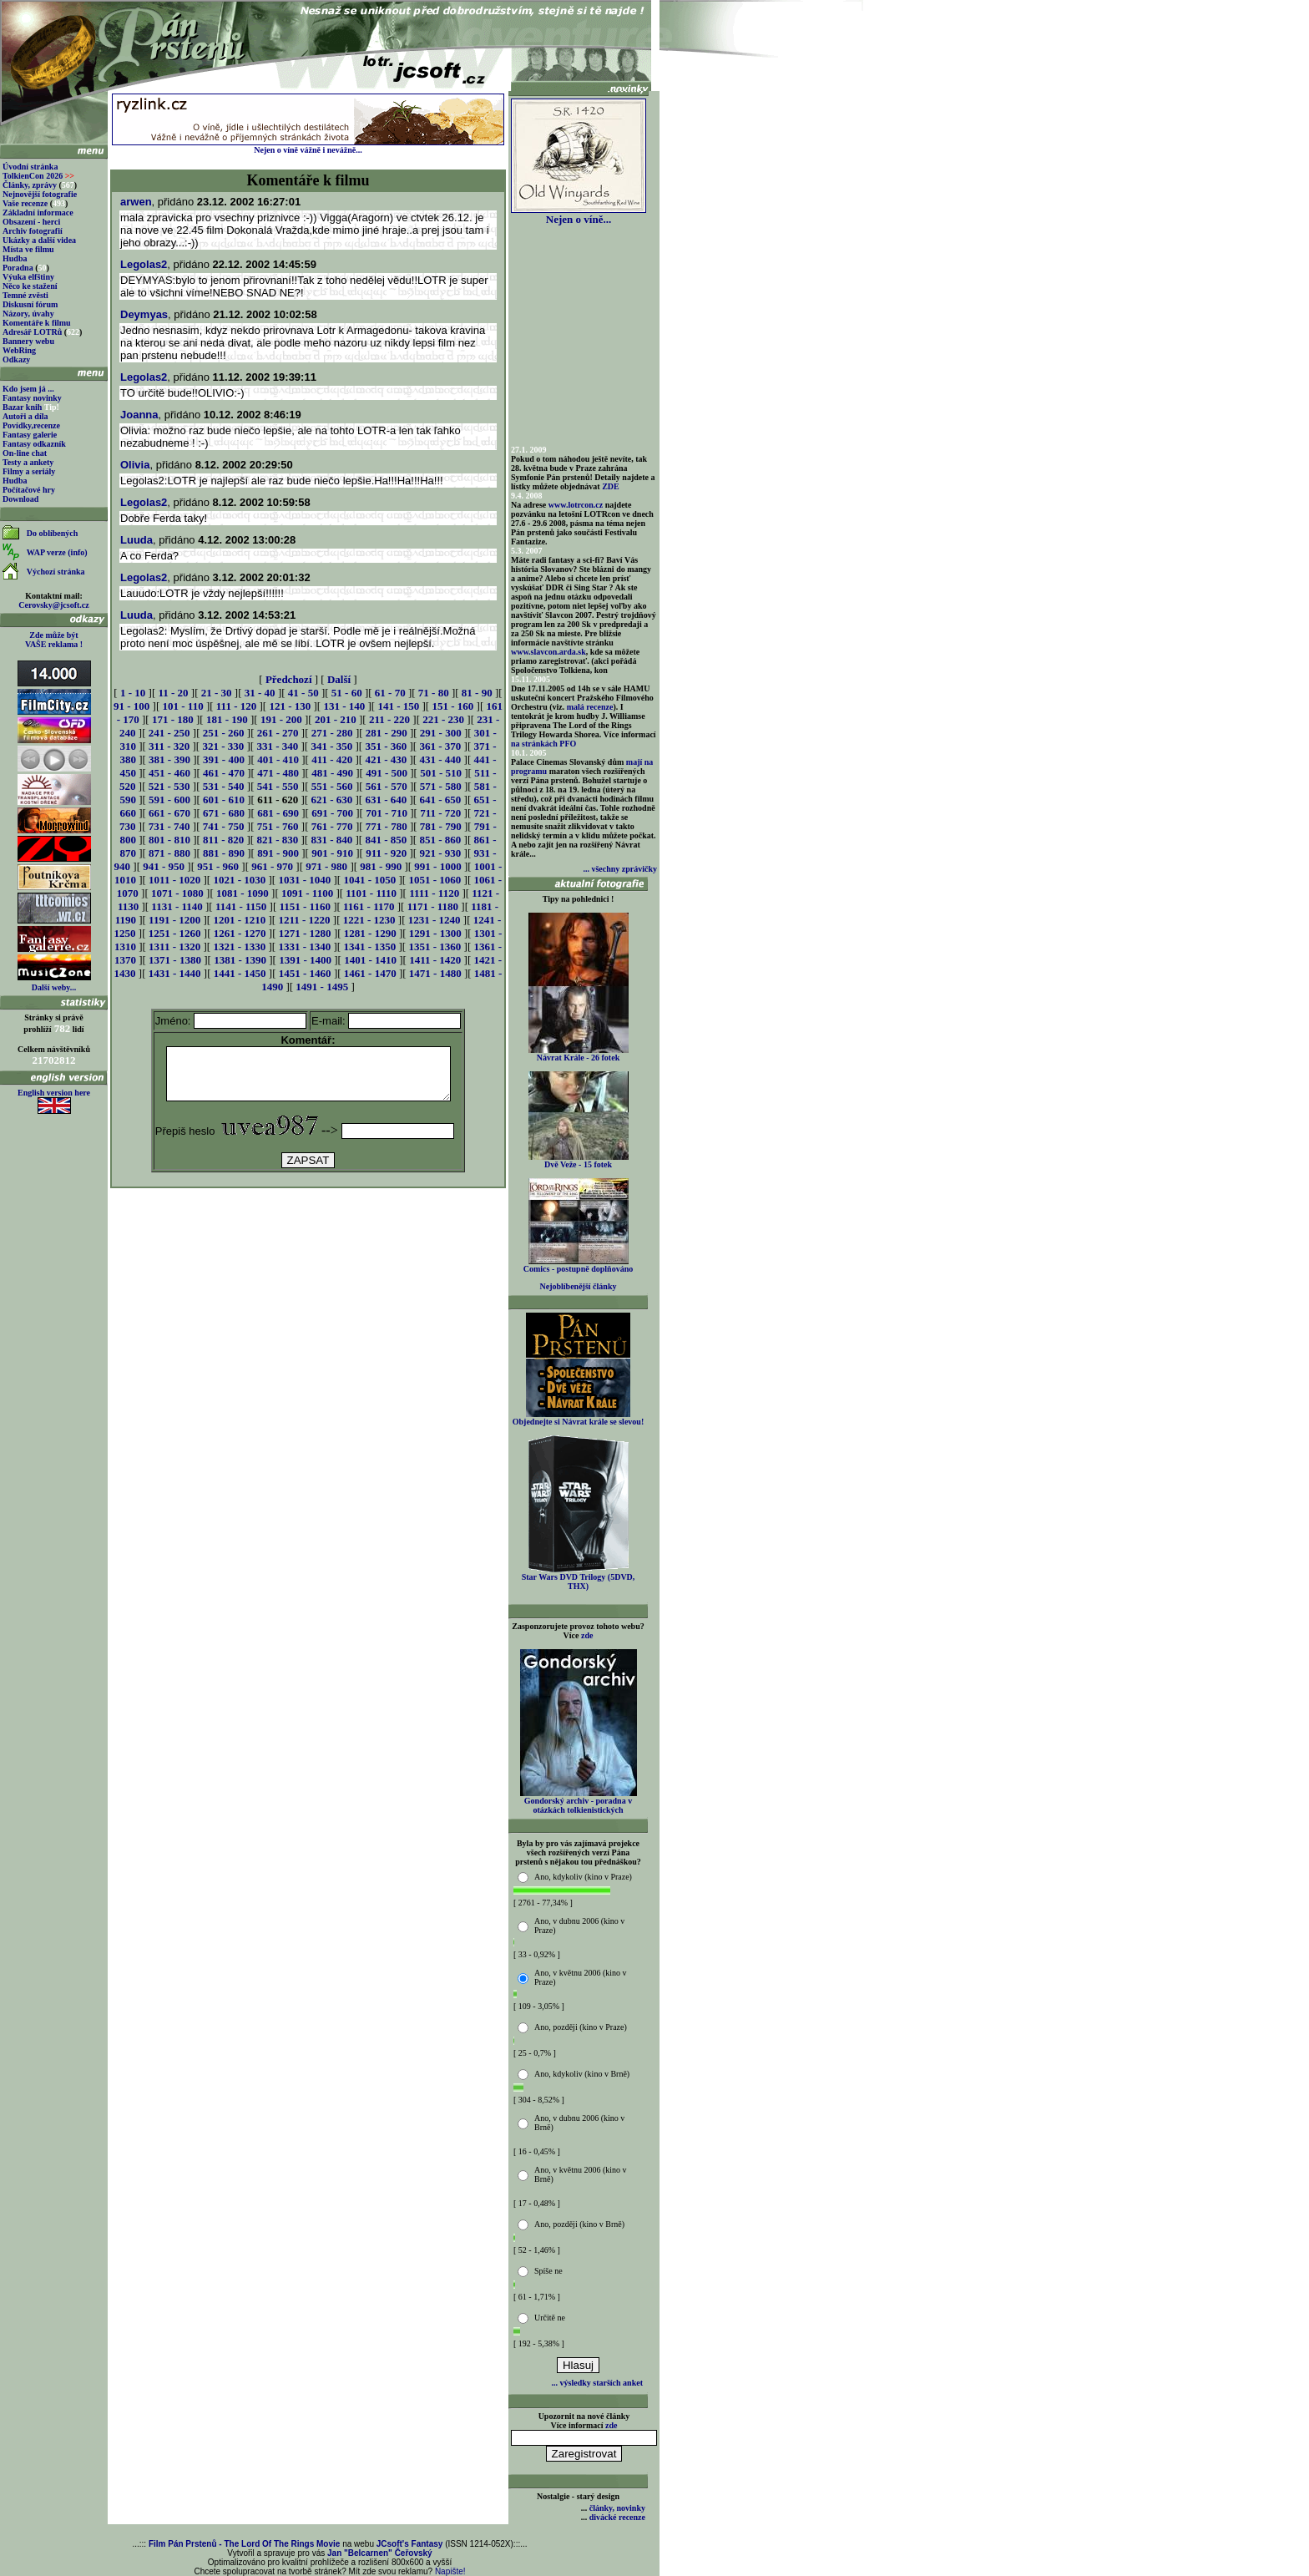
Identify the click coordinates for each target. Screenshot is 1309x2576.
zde (587, 1635)
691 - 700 (332, 813)
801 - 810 (169, 839)
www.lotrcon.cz (575, 504)
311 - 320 (169, 746)
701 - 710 (386, 813)
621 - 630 (331, 799)
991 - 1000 (437, 866)
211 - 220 (389, 719)
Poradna (18, 267)
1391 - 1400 (305, 960)
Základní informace (38, 212)
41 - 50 (303, 692)
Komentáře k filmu (37, 322)
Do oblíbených (52, 533)
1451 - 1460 (305, 973)
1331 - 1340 (304, 946)
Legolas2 (143, 264)
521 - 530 (169, 786)
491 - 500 (386, 773)
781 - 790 (441, 826)
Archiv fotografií (33, 230)
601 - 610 (224, 799)
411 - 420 (331, 759)
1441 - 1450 (240, 973)
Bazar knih (22, 407)
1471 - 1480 (435, 973)
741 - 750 (224, 826)
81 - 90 (477, 692)
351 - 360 (386, 746)
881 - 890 (224, 853)
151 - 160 (452, 706)
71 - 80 (433, 692)
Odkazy (16, 359)
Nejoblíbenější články (578, 1286)
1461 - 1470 (370, 973)
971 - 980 (326, 866)
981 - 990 (381, 866)
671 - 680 (224, 813)
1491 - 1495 (322, 986)
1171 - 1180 (432, 906)
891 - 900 (278, 853)
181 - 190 (227, 719)
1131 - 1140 (176, 906)
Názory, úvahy (28, 313)
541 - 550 (278, 786)
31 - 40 (260, 692)
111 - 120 (236, 706)
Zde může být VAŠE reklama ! (54, 639)
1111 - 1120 (434, 893)
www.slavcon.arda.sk (548, 651)
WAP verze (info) (57, 552)
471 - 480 (278, 773)
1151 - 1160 (305, 906)
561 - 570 (386, 786)
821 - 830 (277, 839)
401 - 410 (278, 759)
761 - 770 (332, 826)
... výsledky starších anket (597, 2382)
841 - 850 (386, 839)
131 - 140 (344, 706)
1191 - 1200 (174, 919)
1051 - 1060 (434, 879)
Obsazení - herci (31, 221)
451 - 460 (169, 773)
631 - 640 (386, 799)
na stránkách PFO (543, 743)
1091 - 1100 (307, 893)
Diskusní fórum (30, 304)
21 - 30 (216, 692)
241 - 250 (169, 732)
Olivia (134, 464)
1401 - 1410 (370, 960)
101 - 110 (183, 706)
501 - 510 (441, 773)
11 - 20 (173, 692)
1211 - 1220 (304, 919)
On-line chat (25, 453)
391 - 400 (224, 759)
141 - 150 (398, 706)
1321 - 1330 (239, 946)
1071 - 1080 (177, 893)
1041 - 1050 (369, 879)
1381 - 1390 (240, 960)
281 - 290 (386, 732)
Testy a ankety (28, 462)
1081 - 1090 (242, 893)
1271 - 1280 (305, 933)
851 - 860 (440, 839)
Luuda (136, 540)
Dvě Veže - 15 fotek (578, 1160)
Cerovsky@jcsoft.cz (53, 605)
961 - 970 (272, 866)
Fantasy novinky (32, 397)
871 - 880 (169, 853)
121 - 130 (290, 706)
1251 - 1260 (175, 933)
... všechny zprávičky (620, 868)
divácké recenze (617, 2517)
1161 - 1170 (368, 906)
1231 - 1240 (434, 919)
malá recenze (590, 706)
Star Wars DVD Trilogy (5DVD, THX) (578, 1578)
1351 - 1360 (434, 946)
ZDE (610, 486)
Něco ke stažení (30, 286)
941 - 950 (163, 866)
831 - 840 (331, 839)
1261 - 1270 (240, 933)
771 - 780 (386, 826)
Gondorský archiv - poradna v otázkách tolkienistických (578, 1801)
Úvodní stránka (30, 166)
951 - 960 (218, 866)
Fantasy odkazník (34, 443)
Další (339, 679)
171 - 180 (173, 719)
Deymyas (144, 314)
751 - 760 (278, 826)
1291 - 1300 (435, 933)
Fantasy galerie (30, 434)
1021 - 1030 (239, 879)
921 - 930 (440, 853)
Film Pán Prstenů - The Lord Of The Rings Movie (244, 2543)
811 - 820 (223, 839)
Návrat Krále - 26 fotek (578, 1053)
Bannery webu (28, 341)
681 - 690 (278, 813)
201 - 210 (335, 719)
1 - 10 (132, 692)
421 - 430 (386, 759)
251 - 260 (224, 732)
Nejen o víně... (578, 214)
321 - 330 (223, 746)
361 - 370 (440, 746)
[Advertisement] (308, 1238)
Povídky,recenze (31, 425)
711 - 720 (440, 813)
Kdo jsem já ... (28, 388)
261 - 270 (278, 732)
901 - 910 (332, 853)
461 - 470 (224, 773)
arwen (136, 201)
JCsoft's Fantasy (410, 2543)
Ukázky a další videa (39, 240)
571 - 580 (441, 786)
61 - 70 (390, 692)
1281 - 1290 (370, 933)
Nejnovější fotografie (40, 194)
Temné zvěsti (25, 295)
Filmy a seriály (29, 471)
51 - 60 (346, 692)
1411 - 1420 (435, 960)
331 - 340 (277, 746)
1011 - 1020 (174, 879)
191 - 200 (281, 719)
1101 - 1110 (371, 893)
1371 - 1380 (175, 960)
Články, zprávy (30, 185)
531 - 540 (224, 786)
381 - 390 (169, 759)
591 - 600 (169, 799)
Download (20, 499)
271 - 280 (332, 732)
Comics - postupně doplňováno (578, 1265)
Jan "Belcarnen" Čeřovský (379, 2553)
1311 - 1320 (174, 946)
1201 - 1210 (239, 919)
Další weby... (54, 987)
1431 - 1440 (175, 973)
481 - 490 (332, 773)
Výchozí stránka (56, 571)
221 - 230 (443, 719)
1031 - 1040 (304, 879)
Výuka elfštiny (28, 276)
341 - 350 (331, 746)
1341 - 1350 (369, 946)
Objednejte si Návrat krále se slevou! (578, 1417)
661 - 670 (169, 813)
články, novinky (617, 2508)
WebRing (19, 350)
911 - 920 (386, 853)
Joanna (139, 414)
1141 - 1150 (240, 906)
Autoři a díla (25, 416)
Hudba (15, 258)
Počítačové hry (29, 489)
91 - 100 (131, 706)
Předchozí (288, 679)
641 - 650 (440, 799)
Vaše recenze (25, 203)
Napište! (450, 2571)
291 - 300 (441, 732)
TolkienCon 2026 (38, 175)
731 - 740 (169, 826)
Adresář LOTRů (32, 332)
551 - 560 (332, 786)
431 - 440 (440, 759)
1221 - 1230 (369, 919)
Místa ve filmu (28, 249)
